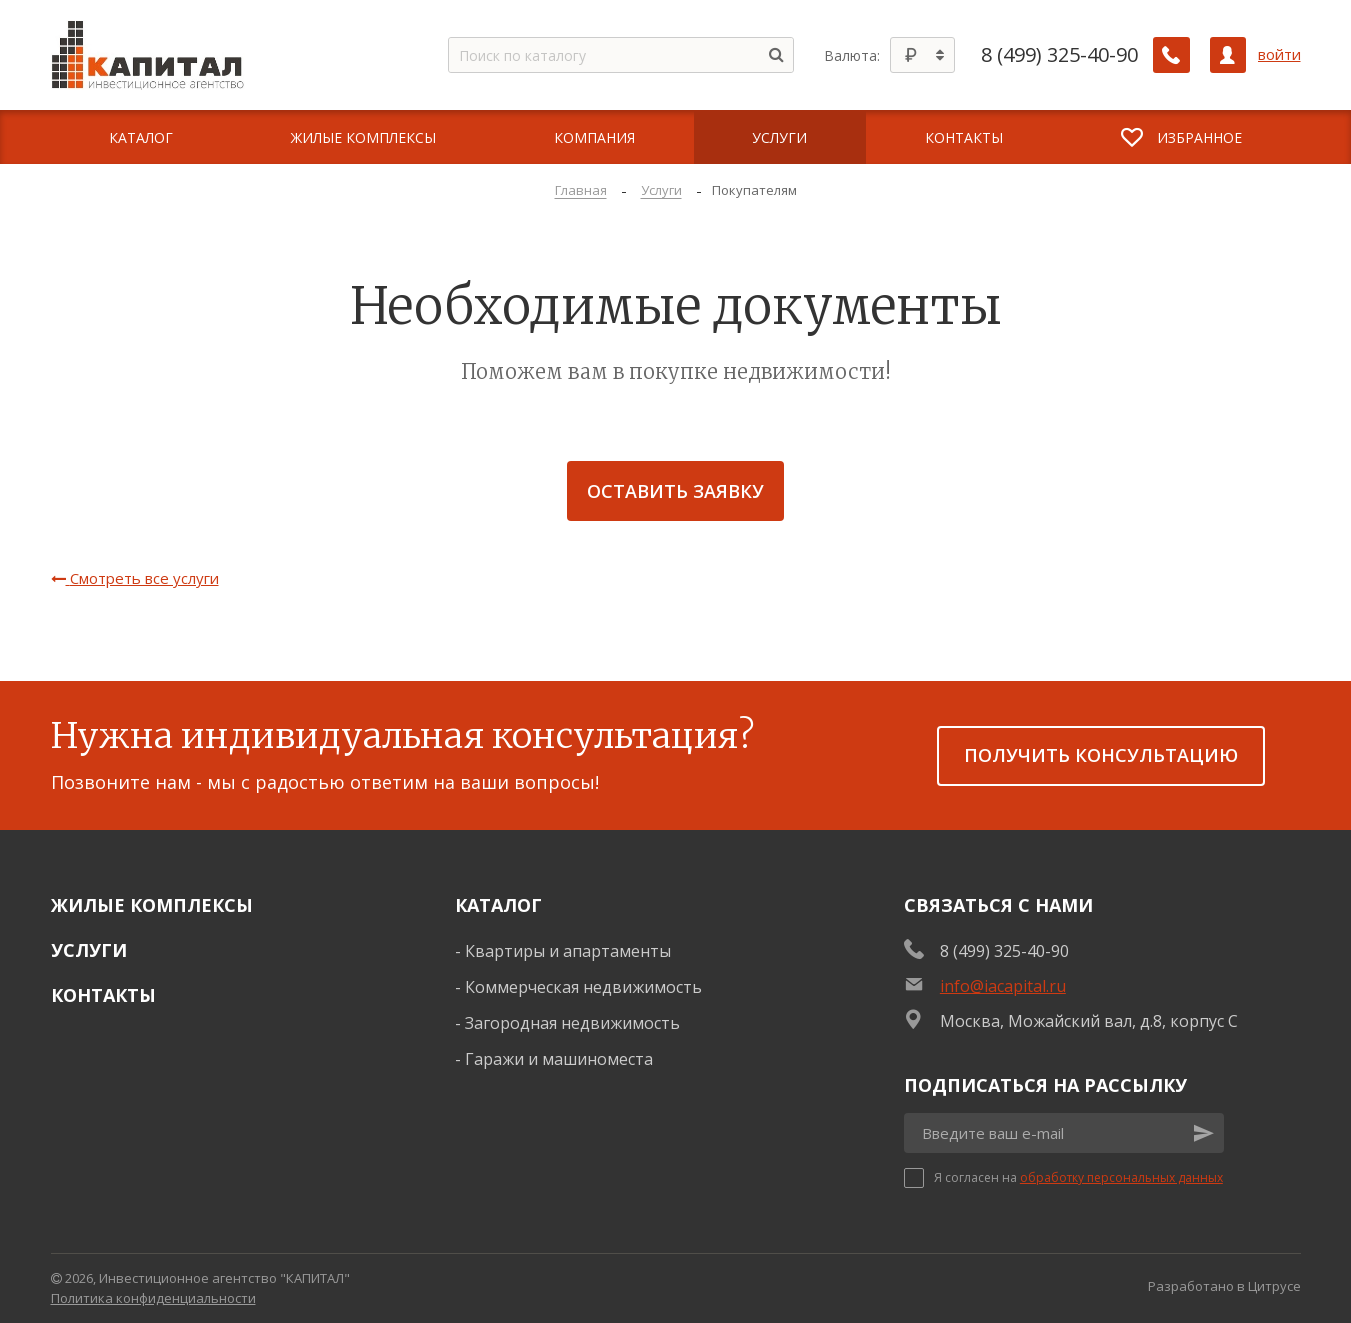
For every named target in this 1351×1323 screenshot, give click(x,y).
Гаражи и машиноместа (559, 1059)
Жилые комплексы (152, 905)
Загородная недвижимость (572, 1023)
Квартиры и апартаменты (568, 951)
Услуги (89, 950)
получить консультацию (1101, 755)
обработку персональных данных (1121, 1177)
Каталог (498, 905)
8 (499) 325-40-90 (1060, 55)
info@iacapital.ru (1003, 986)
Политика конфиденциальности (153, 1298)
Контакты (103, 995)
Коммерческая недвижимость (583, 987)
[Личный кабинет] (1228, 55)
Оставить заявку (675, 491)
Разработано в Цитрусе (1224, 1286)
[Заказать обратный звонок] (1172, 55)
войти (1279, 54)
